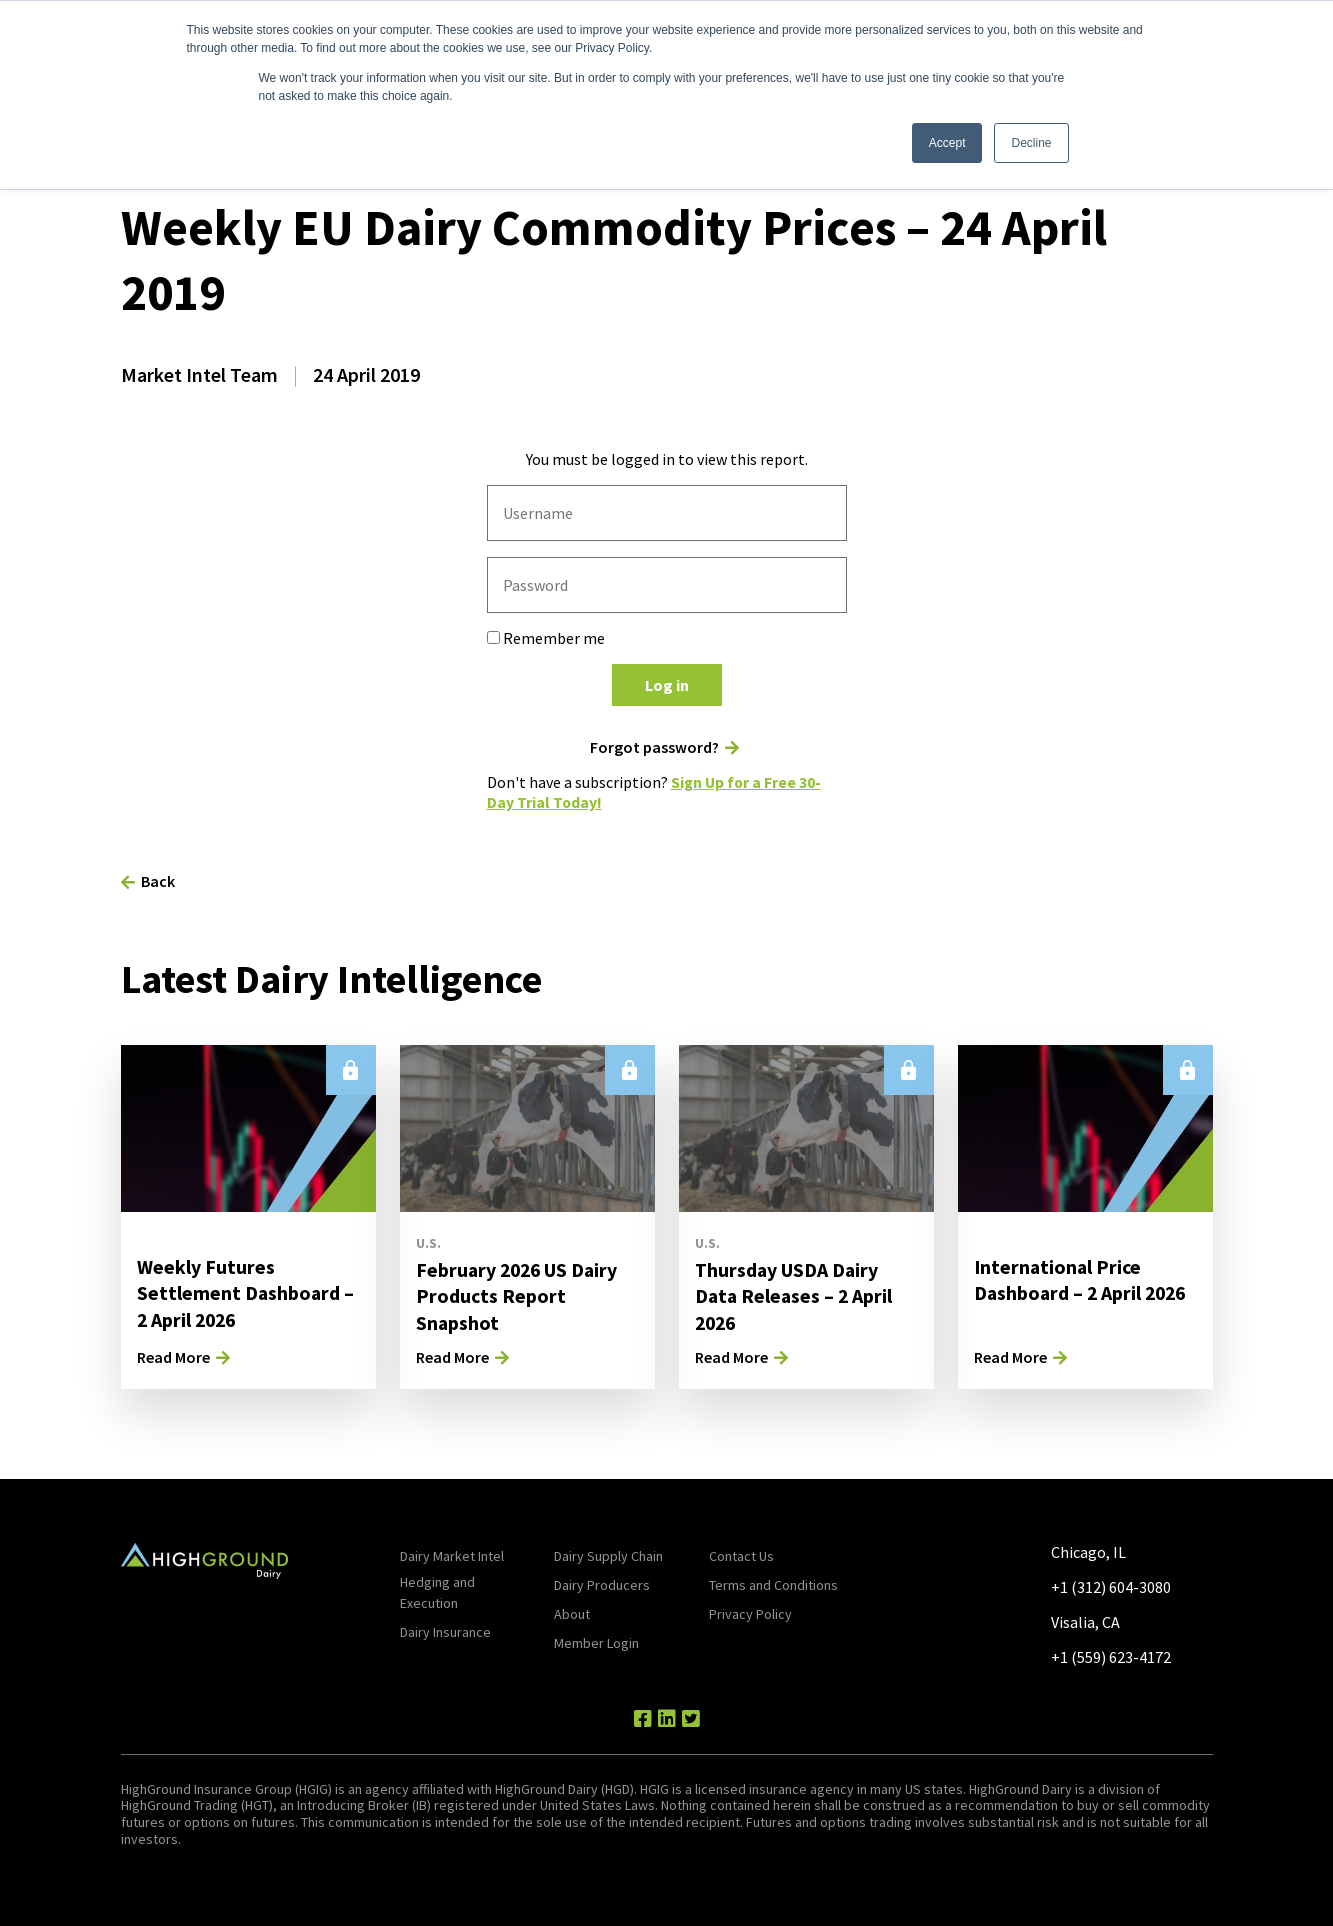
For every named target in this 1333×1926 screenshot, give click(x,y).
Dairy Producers (602, 1583)
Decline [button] (1031, 143)
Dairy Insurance (445, 1630)
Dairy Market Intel (452, 1554)
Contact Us (741, 1554)
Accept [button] (947, 143)
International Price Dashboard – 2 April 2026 (1083, 1277)
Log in (667, 685)
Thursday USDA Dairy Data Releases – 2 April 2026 (795, 1293)
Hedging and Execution (437, 1590)
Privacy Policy (750, 1612)
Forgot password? (654, 747)
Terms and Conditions (773, 1583)
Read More (173, 1355)
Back (158, 879)
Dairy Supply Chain (608, 1554)
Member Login (596, 1641)
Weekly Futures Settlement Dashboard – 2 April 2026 (246, 1290)
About (572, 1612)
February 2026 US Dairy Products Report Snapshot (519, 1293)
